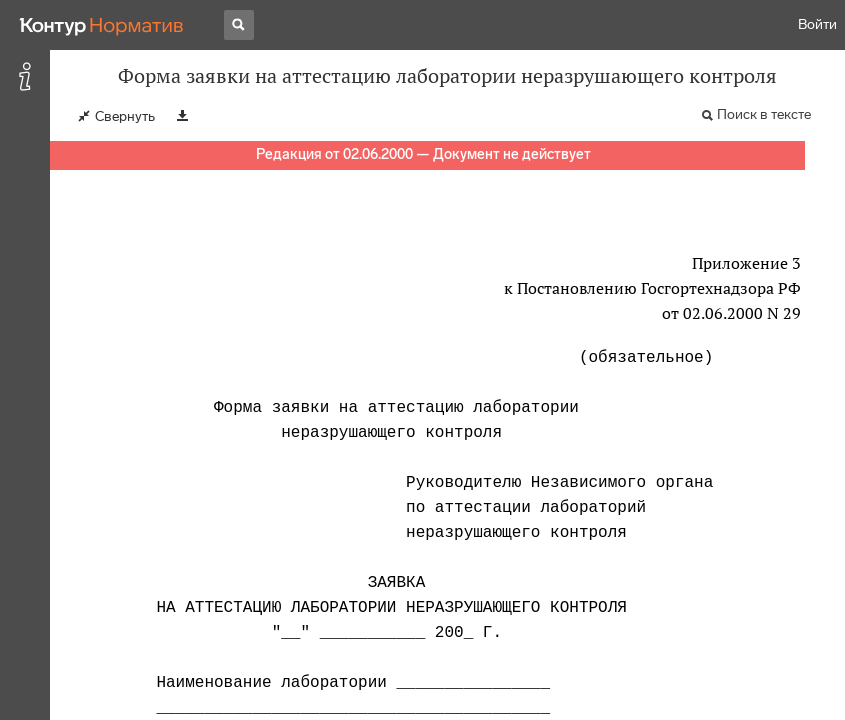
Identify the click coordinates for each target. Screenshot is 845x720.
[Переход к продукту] (102, 25)
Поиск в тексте (764, 114)
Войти (817, 24)
